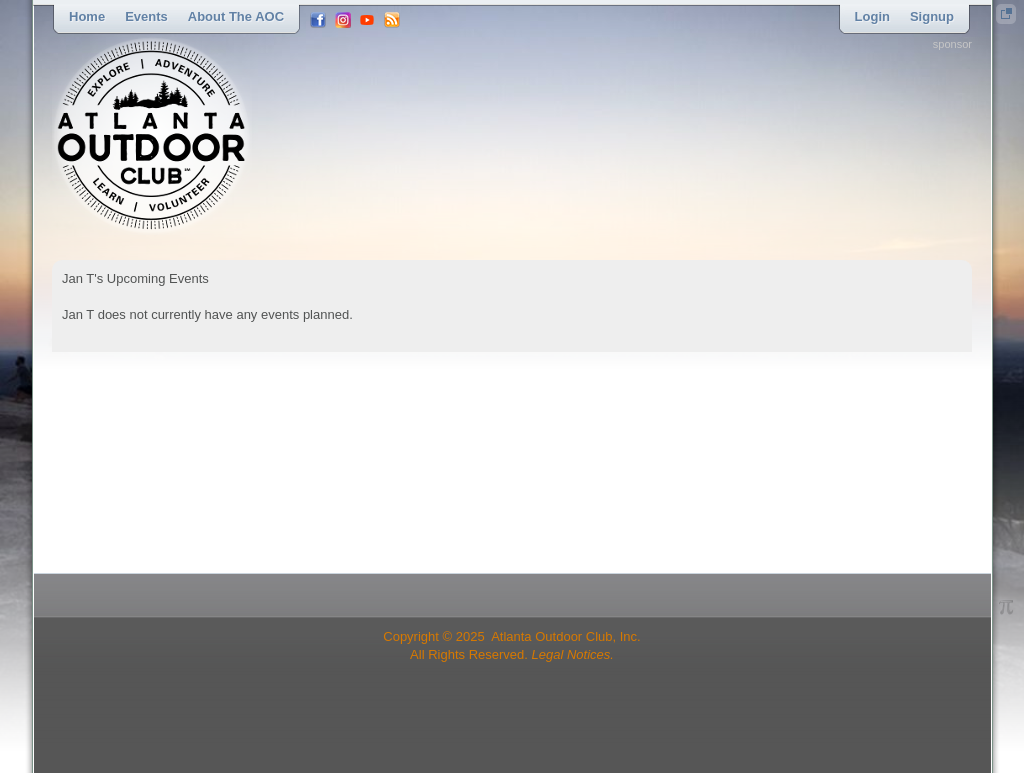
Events (146, 16)
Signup (932, 16)
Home (87, 16)
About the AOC (236, 16)
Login (872, 16)
